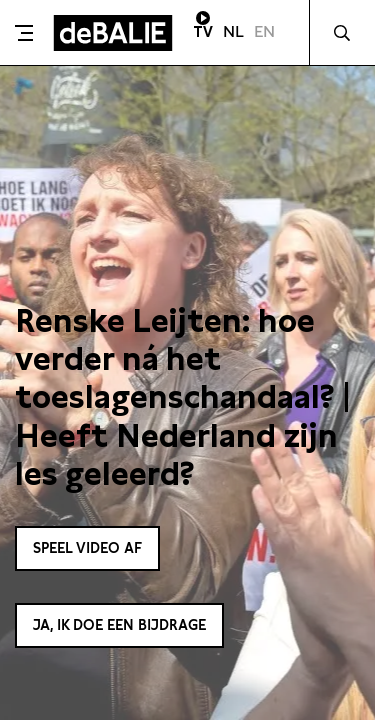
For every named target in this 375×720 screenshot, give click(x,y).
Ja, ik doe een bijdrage (119, 625)
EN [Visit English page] (264, 31)
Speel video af (87, 548)
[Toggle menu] (24, 33)
